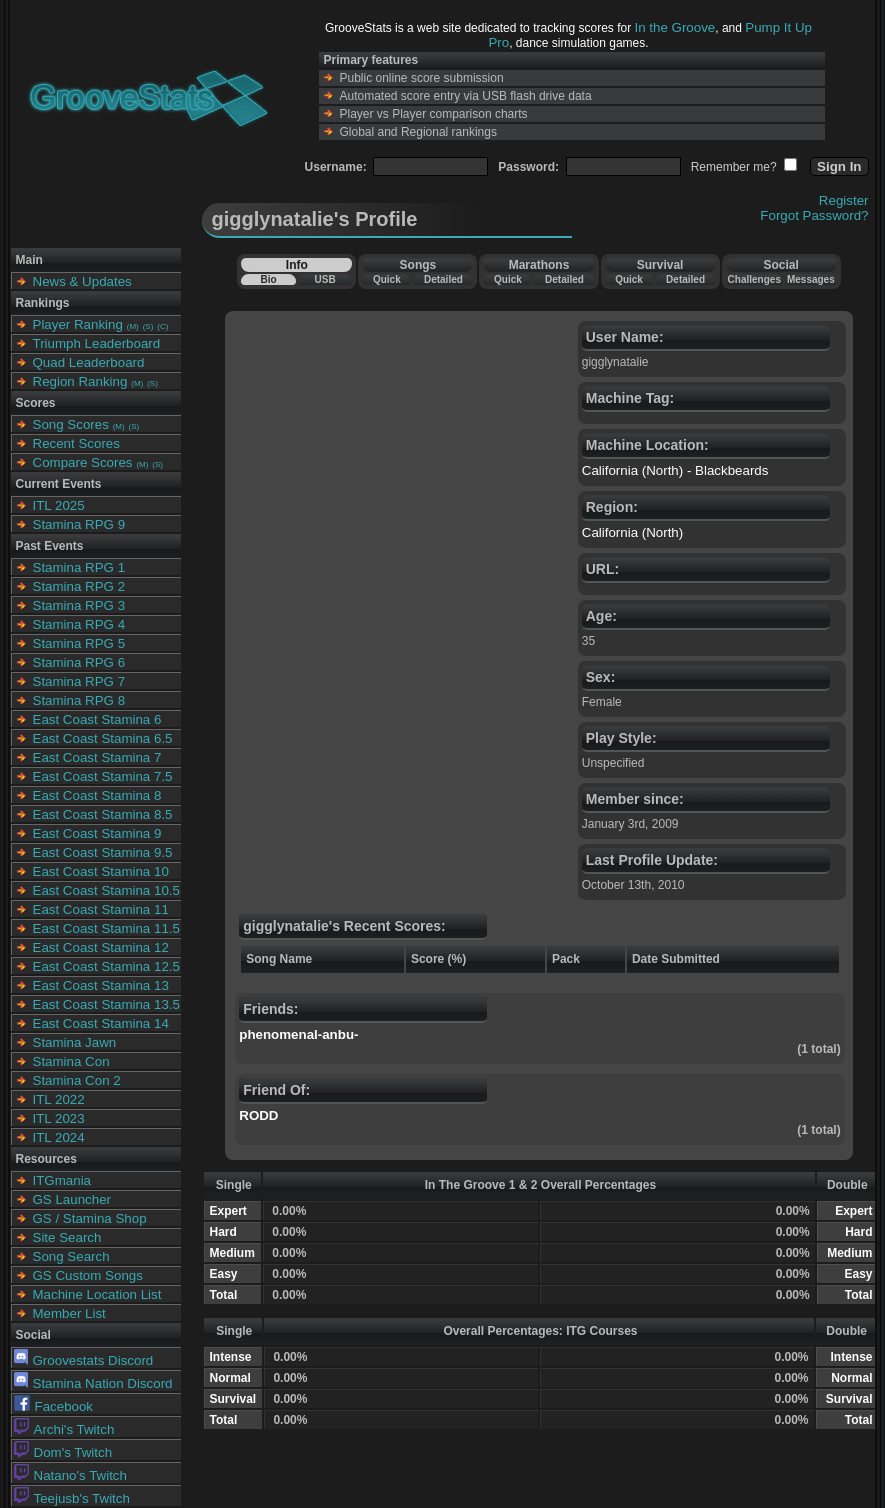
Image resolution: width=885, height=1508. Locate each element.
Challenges (754, 279)
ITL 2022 (59, 1099)
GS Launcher (72, 1199)
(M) (133, 326)
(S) (148, 326)
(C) (162, 326)
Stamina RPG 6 (79, 662)
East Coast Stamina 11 (101, 909)
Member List (69, 1313)
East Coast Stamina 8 (97, 795)
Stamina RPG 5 (79, 643)
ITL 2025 (59, 505)
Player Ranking (78, 324)
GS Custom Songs (88, 1275)
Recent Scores (76, 443)
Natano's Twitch (70, 1475)
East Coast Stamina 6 (97, 719)
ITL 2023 (59, 1118)
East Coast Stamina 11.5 (106, 928)
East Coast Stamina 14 (101, 1023)
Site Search (67, 1237)
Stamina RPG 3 (79, 605)
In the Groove (675, 27)
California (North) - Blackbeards (675, 470)
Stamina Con (71, 1061)
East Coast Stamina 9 (97, 833)
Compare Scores (83, 462)
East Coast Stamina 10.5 (106, 890)
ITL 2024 (59, 1137)
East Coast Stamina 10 (101, 871)
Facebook (54, 1406)
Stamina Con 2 (77, 1080)
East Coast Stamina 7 (97, 757)
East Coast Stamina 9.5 (103, 852)
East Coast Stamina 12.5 (106, 966)
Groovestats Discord (84, 1360)
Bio (268, 279)
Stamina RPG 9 (79, 524)
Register (844, 200)
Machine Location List (97, 1294)
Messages (811, 279)
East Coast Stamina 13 (101, 985)
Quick (387, 279)
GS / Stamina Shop (90, 1218)
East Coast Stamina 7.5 (103, 776)
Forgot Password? (814, 215)
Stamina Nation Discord (93, 1383)
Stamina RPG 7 (79, 681)
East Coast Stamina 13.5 (106, 1004)
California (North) (632, 532)
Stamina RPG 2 (79, 586)
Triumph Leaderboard (97, 343)
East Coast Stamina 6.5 (103, 738)
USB (325, 279)
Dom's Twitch (63, 1452)
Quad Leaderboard (89, 362)
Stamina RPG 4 (79, 624)
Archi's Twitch (64, 1429)
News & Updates (82, 281)
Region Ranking (80, 381)
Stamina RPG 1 (79, 567)
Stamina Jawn (75, 1042)
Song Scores (71, 424)
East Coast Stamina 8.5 (103, 814)
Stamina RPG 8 (79, 700)
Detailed (443, 279)
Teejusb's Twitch (72, 1498)
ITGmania (62, 1180)
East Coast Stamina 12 (101, 947)
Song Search (71, 1256)
